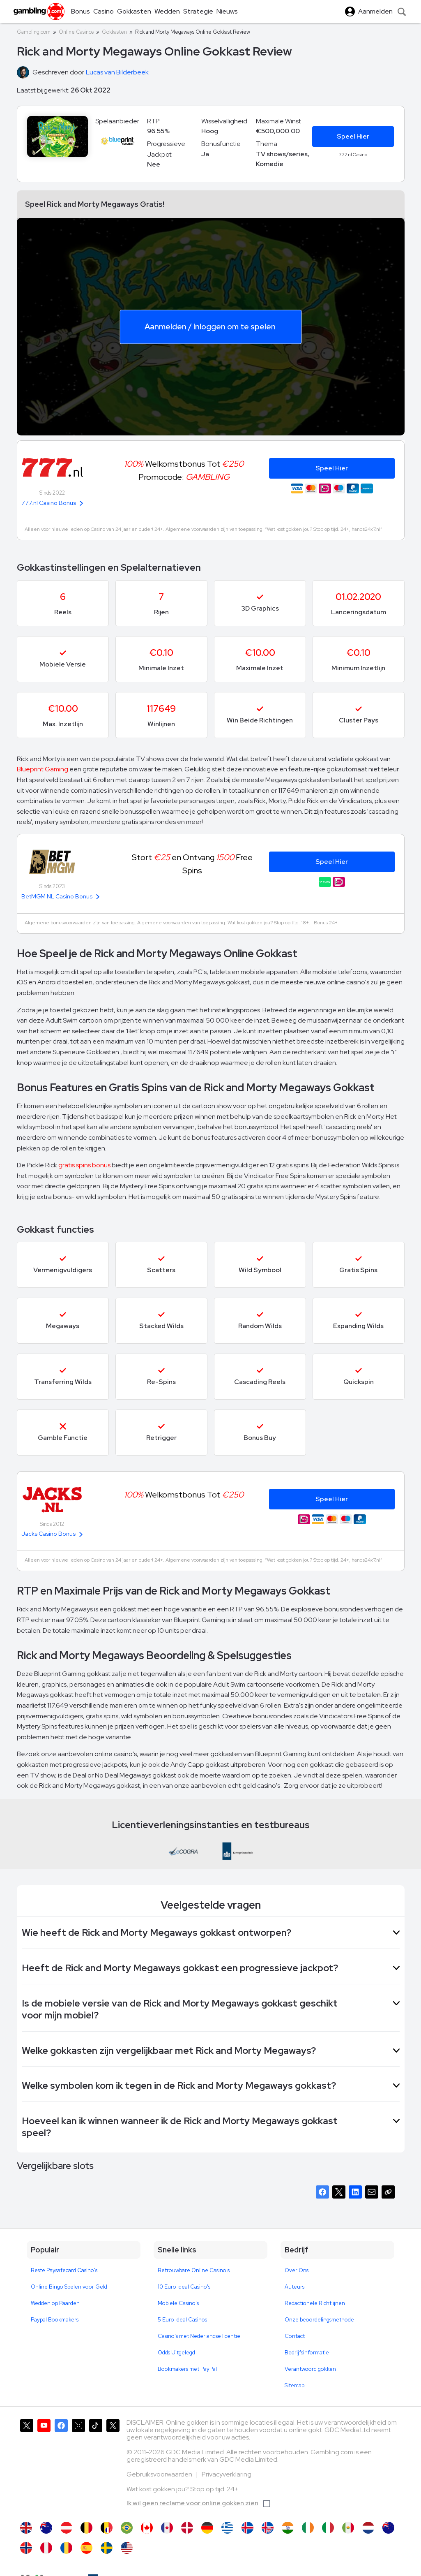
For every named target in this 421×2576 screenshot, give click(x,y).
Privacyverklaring (226, 2474)
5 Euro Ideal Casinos (182, 2319)
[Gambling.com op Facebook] (61, 2466)
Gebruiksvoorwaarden (160, 2474)
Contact (295, 2336)
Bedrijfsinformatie (307, 2352)
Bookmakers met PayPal (187, 2368)
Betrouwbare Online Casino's (194, 2270)
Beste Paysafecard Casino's (64, 2270)
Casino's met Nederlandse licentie (199, 2336)
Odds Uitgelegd (176, 2352)
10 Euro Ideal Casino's (184, 2286)
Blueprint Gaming (42, 769)
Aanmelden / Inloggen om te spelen (210, 326)
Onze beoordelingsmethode (319, 2319)
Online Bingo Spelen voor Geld (69, 2286)
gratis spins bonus (84, 1165)
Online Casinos (76, 31)
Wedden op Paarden (55, 2303)
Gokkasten (114, 31)
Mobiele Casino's (178, 2303)
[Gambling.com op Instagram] (78, 2466)
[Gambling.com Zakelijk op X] (113, 2466)
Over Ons (296, 2270)
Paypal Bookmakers (54, 2319)
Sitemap (294, 2385)
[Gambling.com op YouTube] (44, 2466)
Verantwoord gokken (310, 2368)
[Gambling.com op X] (26, 2466)
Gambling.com (34, 31)
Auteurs (294, 2286)
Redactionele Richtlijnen (315, 2303)
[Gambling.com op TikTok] (95, 2466)
